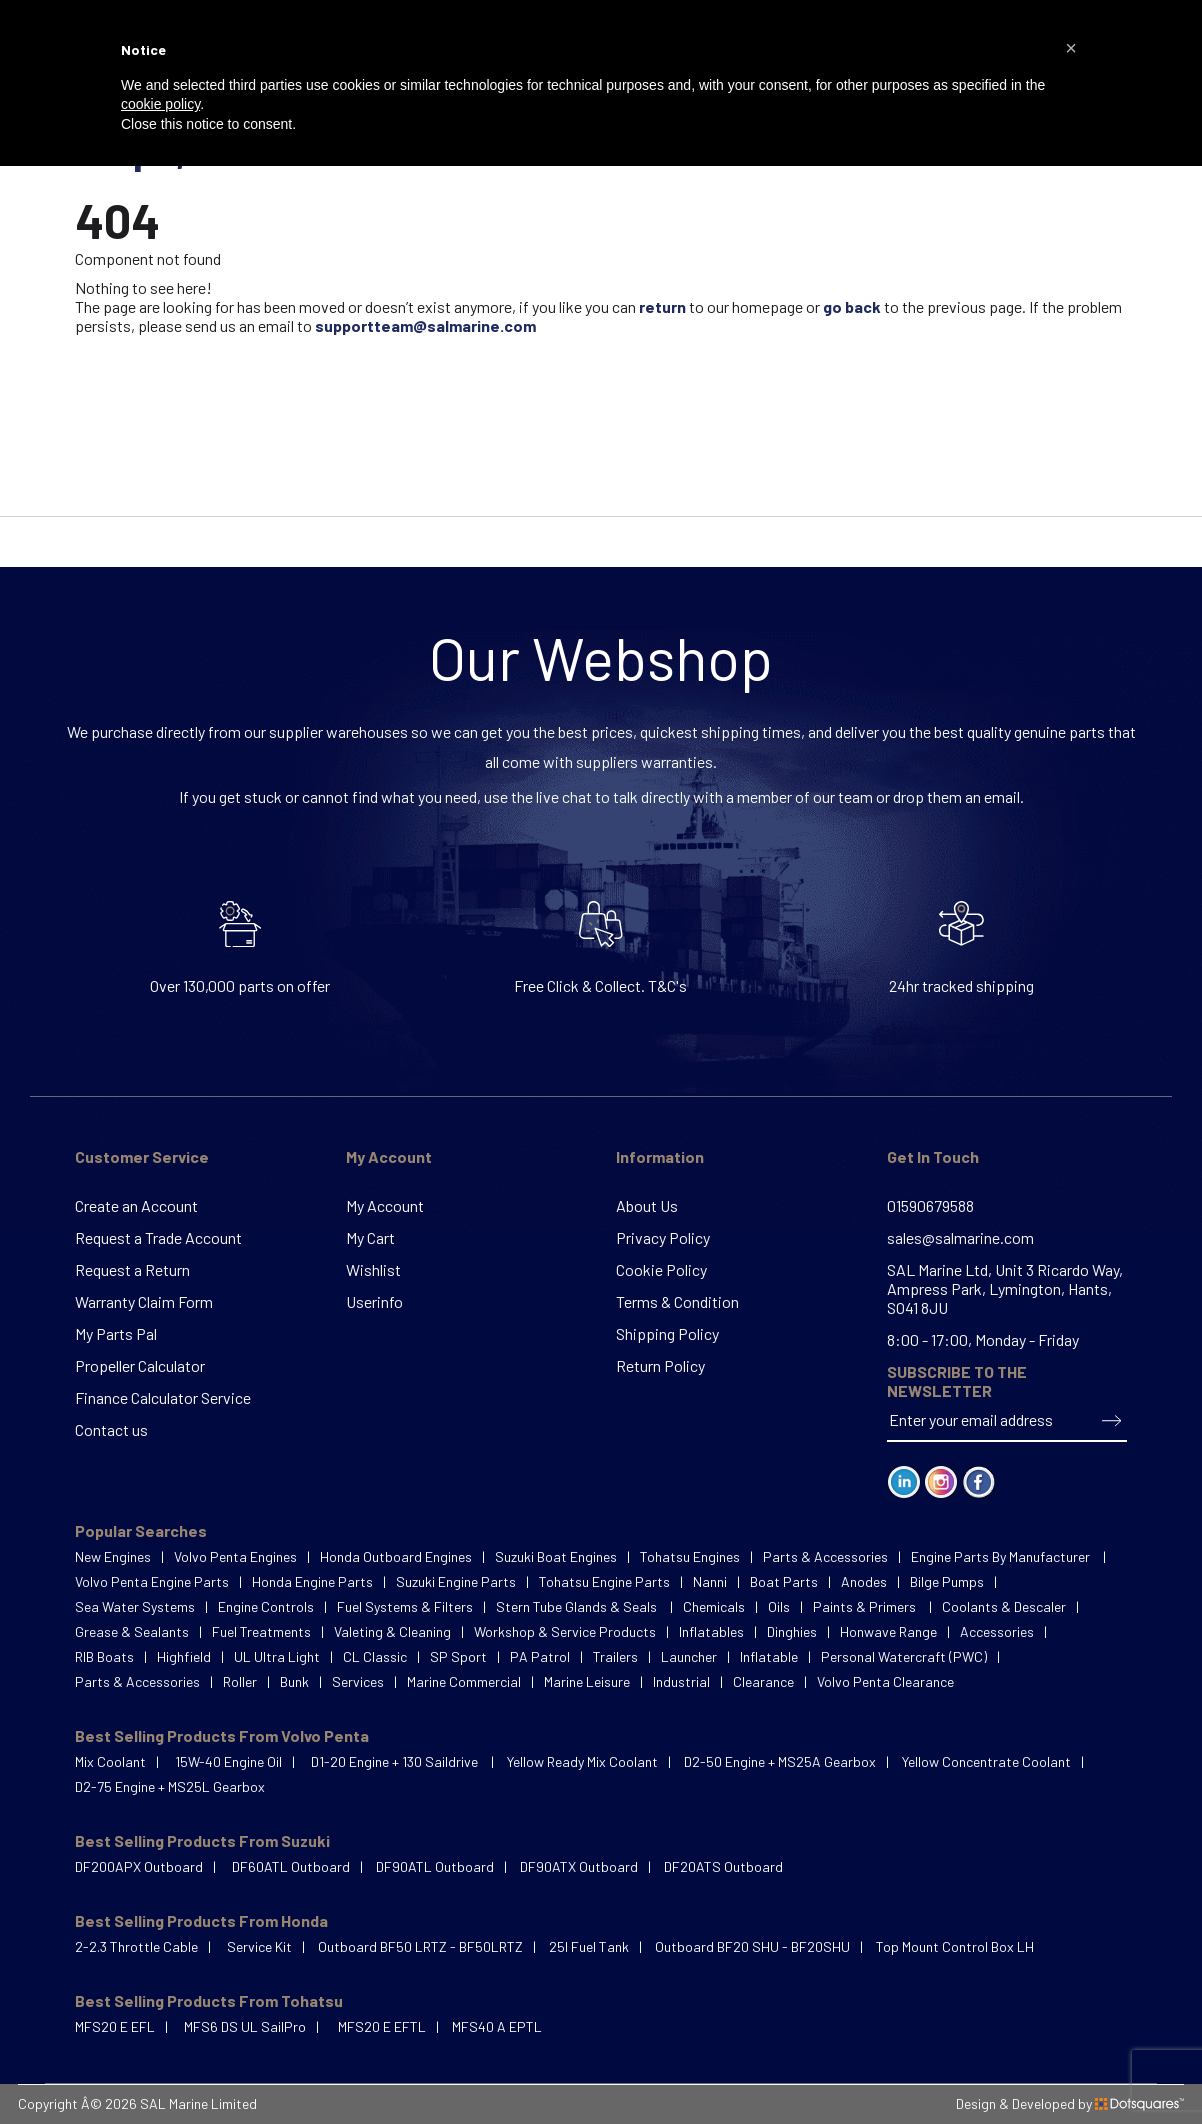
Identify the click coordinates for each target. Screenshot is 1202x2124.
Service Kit (259, 1946)
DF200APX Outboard (139, 1866)
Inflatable (769, 1656)
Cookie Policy (661, 1269)
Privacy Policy (663, 1237)
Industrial (681, 1681)
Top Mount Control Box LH (955, 1946)
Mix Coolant (110, 1761)
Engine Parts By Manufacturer (1002, 1556)
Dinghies (792, 1631)
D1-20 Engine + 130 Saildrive (396, 1761)
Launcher (689, 1656)
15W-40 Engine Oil (228, 1761)
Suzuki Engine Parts (456, 1581)
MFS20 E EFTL (382, 2026)
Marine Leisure (587, 1681)
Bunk (294, 1681)
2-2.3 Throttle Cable (136, 1946)
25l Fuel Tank (589, 1946)
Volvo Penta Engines (235, 1556)
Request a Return (132, 1269)
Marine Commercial (464, 1681)
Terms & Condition (677, 1301)
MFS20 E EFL (115, 2026)
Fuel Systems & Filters (405, 1606)
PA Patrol (540, 1656)
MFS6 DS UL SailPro (245, 2026)
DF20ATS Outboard (723, 1866)
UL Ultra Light (277, 1656)
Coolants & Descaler (1004, 1606)
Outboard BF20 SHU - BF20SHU (752, 1946)
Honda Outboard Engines (396, 1556)
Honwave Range (888, 1631)
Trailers (615, 1656)
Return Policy (660, 1365)
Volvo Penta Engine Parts (152, 1581)
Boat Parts (784, 1581)
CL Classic (375, 1656)
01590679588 (930, 1205)
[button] (1071, 48)
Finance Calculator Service (163, 1397)
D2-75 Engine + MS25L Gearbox (170, 1786)
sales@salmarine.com (960, 1237)
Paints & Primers (866, 1606)
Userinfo (374, 1301)
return (662, 306)
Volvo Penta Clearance (885, 1681)
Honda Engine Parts (312, 1581)
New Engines (113, 1556)
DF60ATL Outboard (291, 1866)
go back (852, 306)
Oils (779, 1606)
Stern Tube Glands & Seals (578, 1606)
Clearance (763, 1681)
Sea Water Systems (135, 1606)
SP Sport (458, 1656)
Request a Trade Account (158, 1237)
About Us (647, 1205)
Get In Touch (933, 1156)
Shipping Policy (667, 1333)
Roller (240, 1681)
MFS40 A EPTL (497, 2026)
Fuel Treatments (261, 1631)
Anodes (864, 1581)
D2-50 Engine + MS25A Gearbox (780, 1761)
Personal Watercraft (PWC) (904, 1656)
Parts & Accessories (825, 1556)
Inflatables (711, 1631)
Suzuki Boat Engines (556, 1556)
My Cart (370, 1237)
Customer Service (142, 1156)
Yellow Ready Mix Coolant (582, 1761)
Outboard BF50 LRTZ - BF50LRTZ (420, 1946)
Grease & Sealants (132, 1631)
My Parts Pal (116, 1333)
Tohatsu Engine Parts (604, 1581)
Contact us (111, 1429)
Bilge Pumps (947, 1581)
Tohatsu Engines (690, 1556)
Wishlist (373, 1269)
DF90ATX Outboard (579, 1866)
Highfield (184, 1656)
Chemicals (714, 1606)
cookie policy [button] (160, 104)
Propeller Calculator (140, 1365)
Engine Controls (266, 1606)
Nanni (710, 1581)
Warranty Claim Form (144, 1301)
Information (660, 1156)
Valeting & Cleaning (392, 1631)
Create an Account (136, 1205)
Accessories (997, 1631)
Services (358, 1681)
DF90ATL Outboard (435, 1866)
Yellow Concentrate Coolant (986, 1761)
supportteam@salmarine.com (425, 325)
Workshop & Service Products (565, 1631)
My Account (389, 1156)
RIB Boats (104, 1656)
